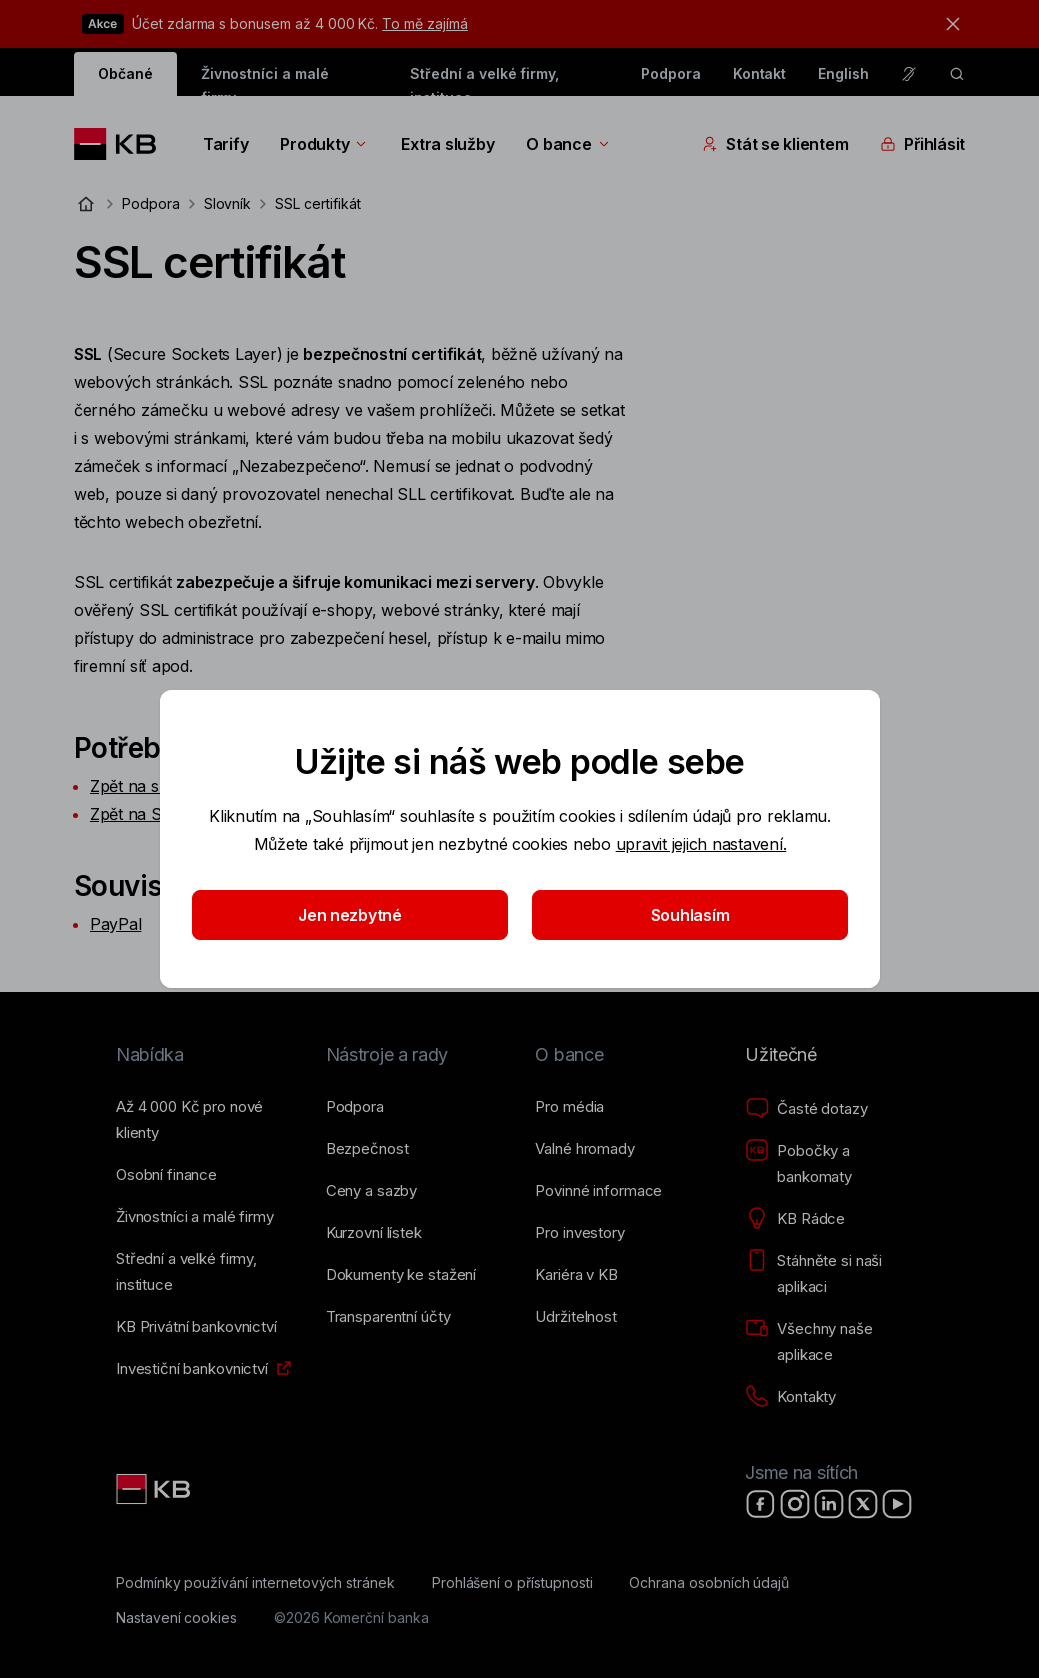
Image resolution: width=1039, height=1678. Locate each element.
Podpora (671, 73)
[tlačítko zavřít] (948, 24)
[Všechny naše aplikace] (834, 1342)
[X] (863, 1504)
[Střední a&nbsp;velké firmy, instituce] (205, 1272)
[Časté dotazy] (806, 1109)
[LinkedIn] (829, 1504)
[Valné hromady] (584, 1149)
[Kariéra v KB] (576, 1275)
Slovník (228, 203)
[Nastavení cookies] (176, 1618)
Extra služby (447, 144)
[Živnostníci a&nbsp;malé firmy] (195, 1217)
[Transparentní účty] (388, 1317)
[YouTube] (897, 1504)
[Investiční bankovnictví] (192, 1369)
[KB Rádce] (795, 1219)
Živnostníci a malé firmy (265, 80)
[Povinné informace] (598, 1191)
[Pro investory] (579, 1233)
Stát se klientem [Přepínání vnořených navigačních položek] (775, 144)
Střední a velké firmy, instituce (484, 80)
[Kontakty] (790, 1397)
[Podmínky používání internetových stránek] (255, 1583)
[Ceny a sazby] (371, 1191)
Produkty (324, 144)
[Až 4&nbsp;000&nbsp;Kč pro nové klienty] (205, 1120)
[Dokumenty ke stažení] (401, 1275)
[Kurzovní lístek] (374, 1233)
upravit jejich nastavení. (700, 844)
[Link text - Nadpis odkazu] (155, 1489)
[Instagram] (795, 1504)
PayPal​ (115, 924)
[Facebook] (761, 1504)
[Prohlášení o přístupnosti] (512, 1583)
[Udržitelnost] (575, 1317)
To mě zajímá (424, 23)
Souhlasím (689, 915)
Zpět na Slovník (148, 814)
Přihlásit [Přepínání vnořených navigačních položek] (922, 144)
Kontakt (760, 73)
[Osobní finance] (166, 1175)
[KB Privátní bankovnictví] (196, 1327)
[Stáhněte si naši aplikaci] (834, 1274)
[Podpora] (355, 1107)
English (843, 73)
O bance (568, 144)
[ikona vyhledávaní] (957, 74)
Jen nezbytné (350, 915)
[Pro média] (569, 1107)
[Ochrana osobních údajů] (709, 1583)
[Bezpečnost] (367, 1149)
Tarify (225, 144)
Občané (125, 73)
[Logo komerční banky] (122, 144)
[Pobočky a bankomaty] (834, 1164)
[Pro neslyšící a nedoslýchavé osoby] (909, 74)
